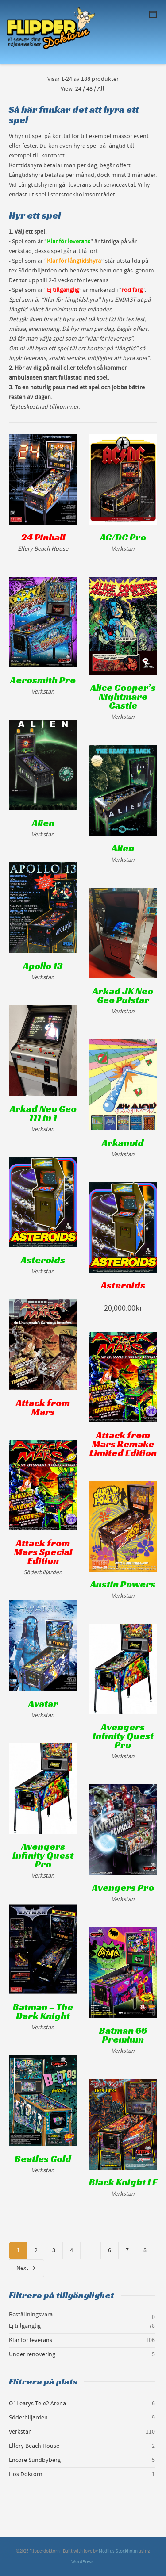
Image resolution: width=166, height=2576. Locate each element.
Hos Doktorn (25, 2474)
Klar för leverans (30, 2340)
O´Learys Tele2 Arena (37, 2403)
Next (26, 2268)
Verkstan (20, 2432)
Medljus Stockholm (118, 2551)
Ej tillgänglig (25, 2326)
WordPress (82, 2562)
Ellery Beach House (34, 2446)
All (100, 89)
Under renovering (32, 2354)
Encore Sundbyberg (35, 2460)
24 (78, 89)
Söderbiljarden (28, 2418)
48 (89, 89)
